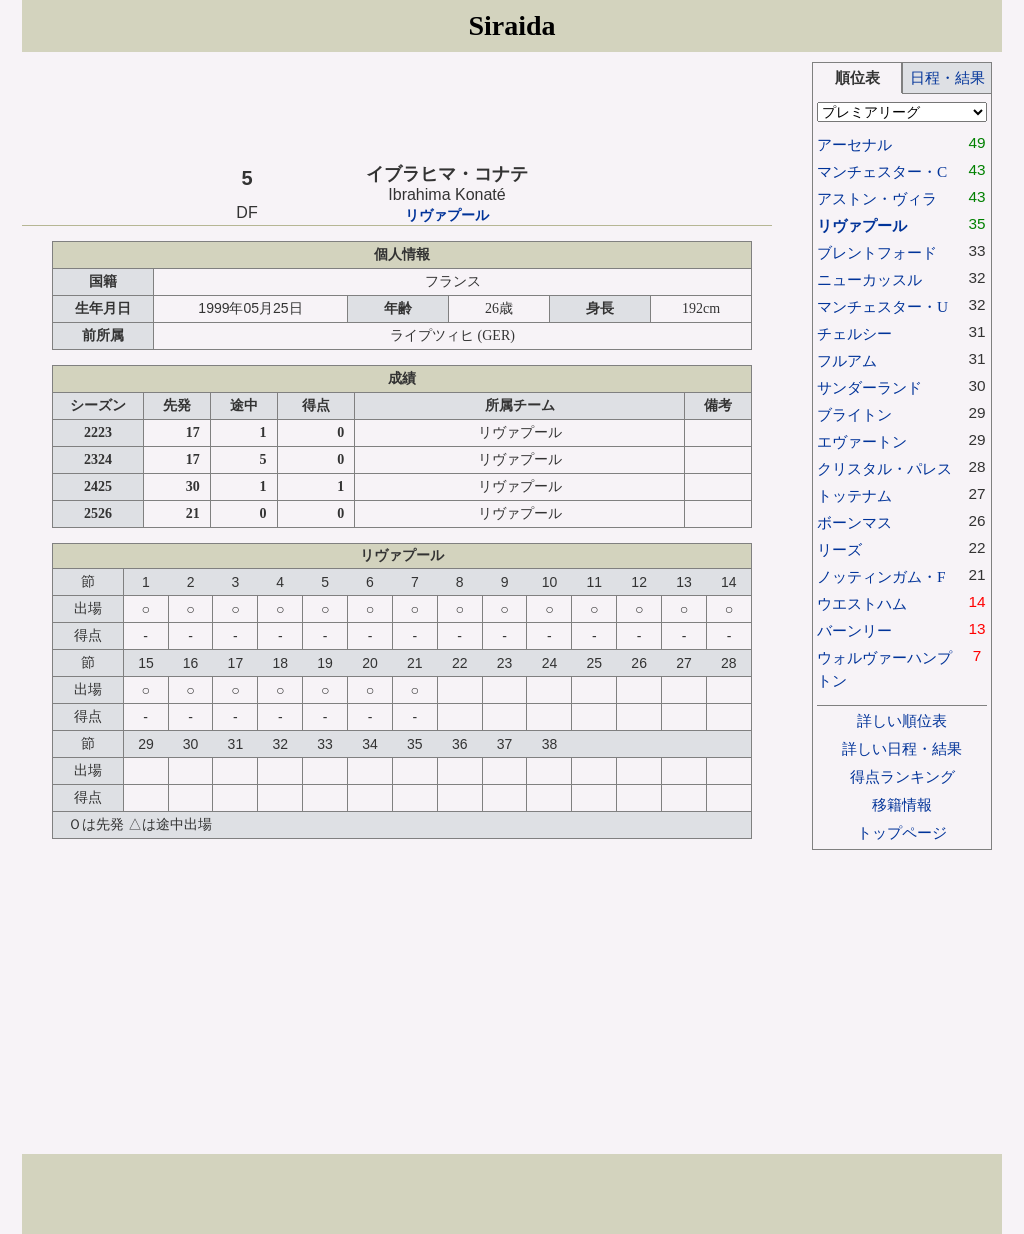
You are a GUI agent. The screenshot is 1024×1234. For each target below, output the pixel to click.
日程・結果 (947, 77)
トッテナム (854, 495)
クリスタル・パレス (884, 468)
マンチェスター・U (882, 306)
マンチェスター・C (882, 171)
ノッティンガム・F (881, 576)
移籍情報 (902, 804)
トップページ (902, 832)
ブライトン (854, 414)
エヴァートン (862, 441)
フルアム (847, 360)
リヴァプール (447, 215)
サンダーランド (869, 387)
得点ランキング (902, 776)
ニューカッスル (869, 279)
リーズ (839, 549)
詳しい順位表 (902, 720)
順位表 (857, 77)
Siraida (511, 25)
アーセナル (854, 144)
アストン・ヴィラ (877, 198)
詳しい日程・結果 (902, 748)
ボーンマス (854, 522)
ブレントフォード (877, 252)
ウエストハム (862, 603)
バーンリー (854, 630)
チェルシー (854, 333)
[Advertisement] (397, 107)
